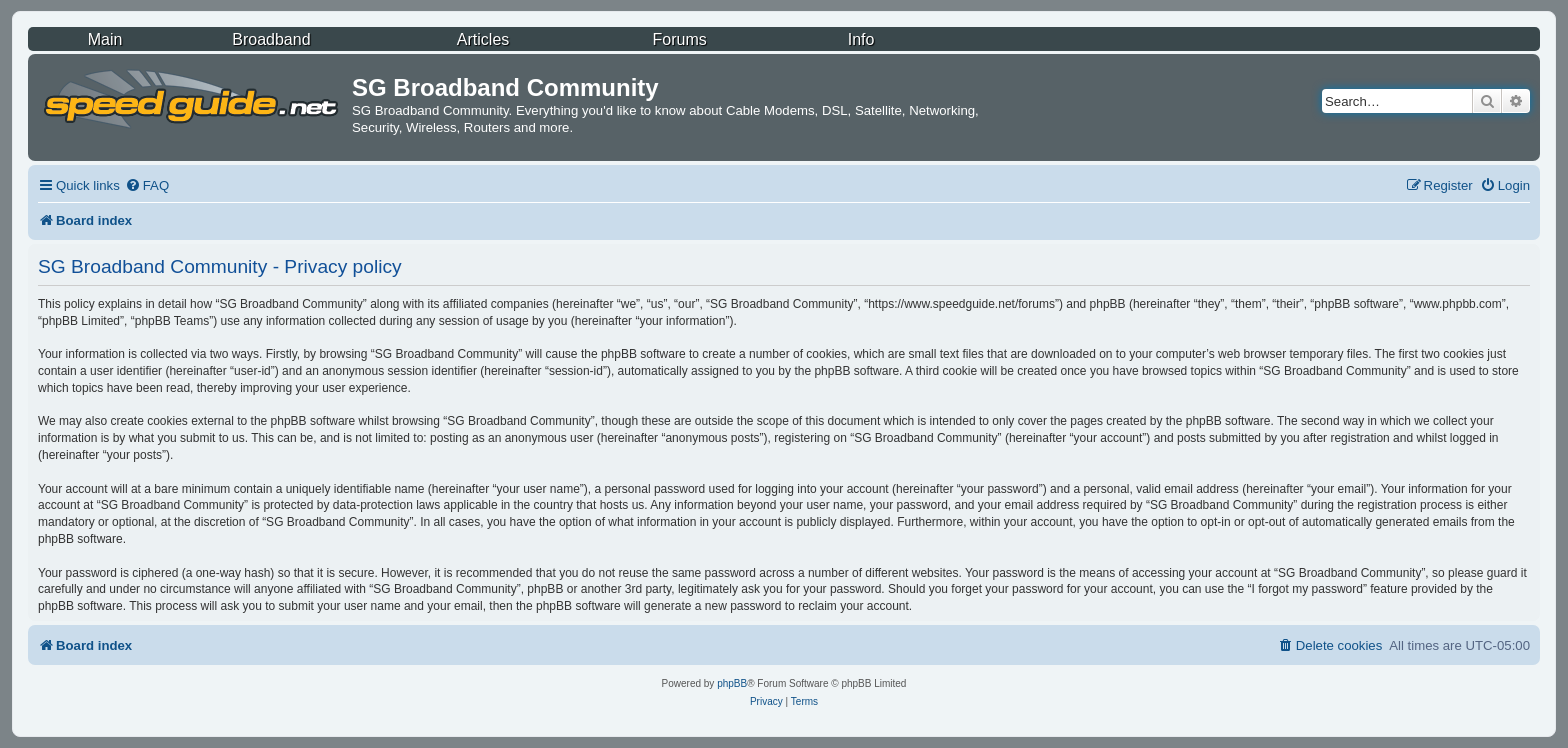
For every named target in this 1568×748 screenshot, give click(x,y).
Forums (680, 39)
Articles (483, 39)
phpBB (732, 683)
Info (861, 39)
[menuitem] (147, 185)
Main (105, 39)
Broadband (271, 39)
